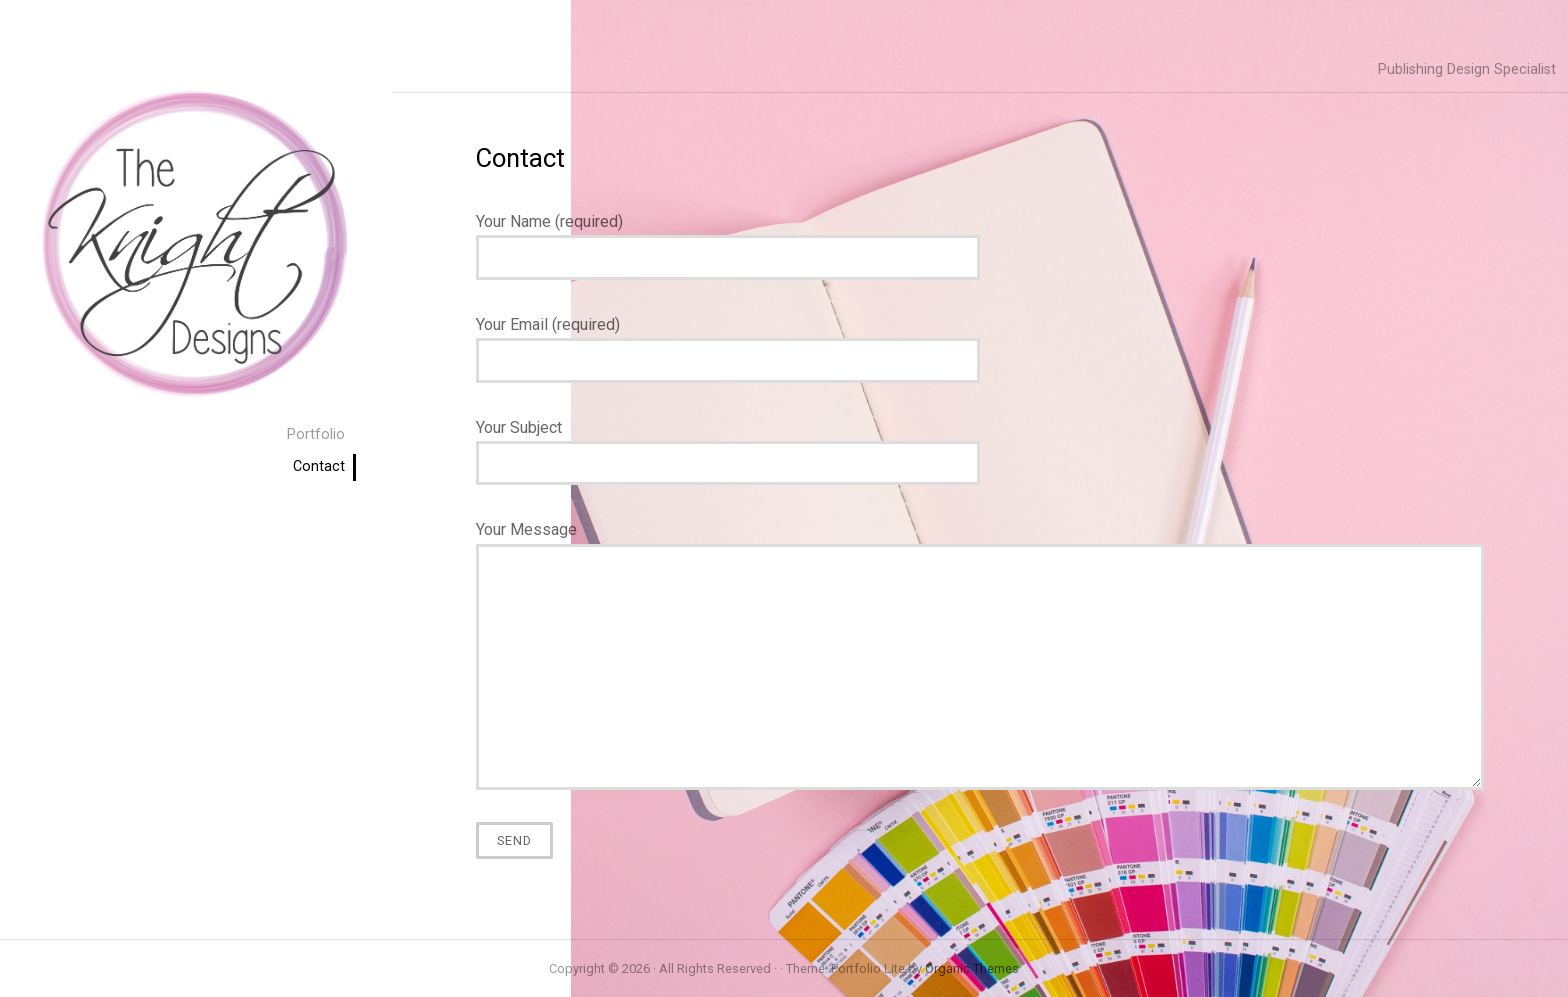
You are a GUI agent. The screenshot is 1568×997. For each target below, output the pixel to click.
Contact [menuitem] (319, 466)
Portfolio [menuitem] (316, 434)
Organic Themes (972, 968)
